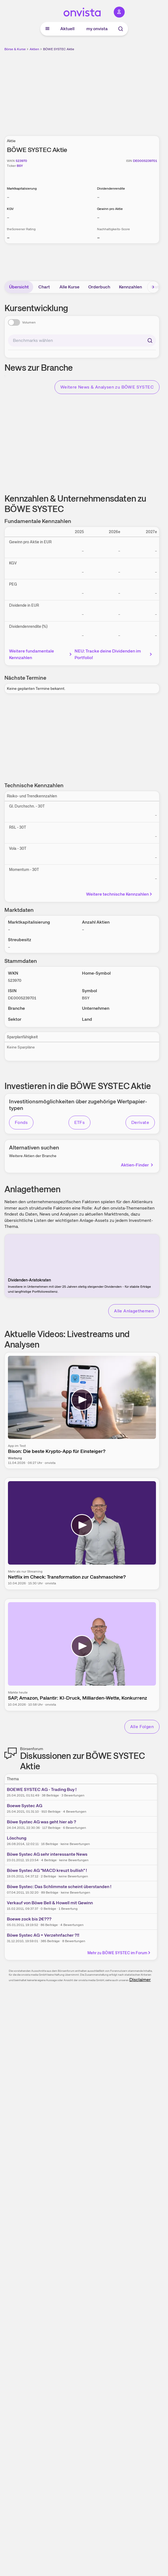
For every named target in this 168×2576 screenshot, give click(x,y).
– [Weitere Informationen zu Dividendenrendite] (98, 197)
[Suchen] (149, 340)
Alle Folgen (142, 1726)
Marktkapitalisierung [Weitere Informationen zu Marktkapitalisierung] (22, 188)
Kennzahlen (130, 287)
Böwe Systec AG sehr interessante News (47, 1854)
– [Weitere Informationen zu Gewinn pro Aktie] (98, 217)
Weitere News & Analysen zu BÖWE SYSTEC (107, 387)
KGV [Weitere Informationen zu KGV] (10, 209)
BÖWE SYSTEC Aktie (58, 49)
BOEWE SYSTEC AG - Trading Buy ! (41, 1789)
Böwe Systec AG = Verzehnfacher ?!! (43, 1935)
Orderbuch (99, 287)
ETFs (79, 1122)
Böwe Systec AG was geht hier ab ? (41, 1822)
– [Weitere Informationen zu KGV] (8, 217)
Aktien (34, 49)
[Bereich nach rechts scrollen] (153, 287)
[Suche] (120, 28)
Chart (44, 287)
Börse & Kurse (15, 49)
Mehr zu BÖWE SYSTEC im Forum (119, 1952)
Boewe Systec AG (24, 1806)
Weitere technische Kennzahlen (120, 894)
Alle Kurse (69, 287)
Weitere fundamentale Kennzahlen (41, 654)
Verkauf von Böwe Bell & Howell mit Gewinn (50, 1903)
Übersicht (19, 287)
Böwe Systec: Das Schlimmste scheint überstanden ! (59, 1886)
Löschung (16, 1838)
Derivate (140, 1122)
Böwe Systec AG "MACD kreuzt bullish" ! (47, 1870)
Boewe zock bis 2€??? (29, 1919)
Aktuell (67, 29)
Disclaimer (140, 1979)
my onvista (97, 29)
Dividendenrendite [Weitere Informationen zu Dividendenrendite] (111, 188)
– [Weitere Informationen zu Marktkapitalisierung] (8, 197)
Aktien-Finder (137, 1165)
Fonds (21, 1122)
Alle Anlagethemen (134, 1311)
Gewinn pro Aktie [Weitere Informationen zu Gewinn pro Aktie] (110, 209)
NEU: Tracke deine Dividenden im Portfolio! (114, 654)
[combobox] (82, 340)
